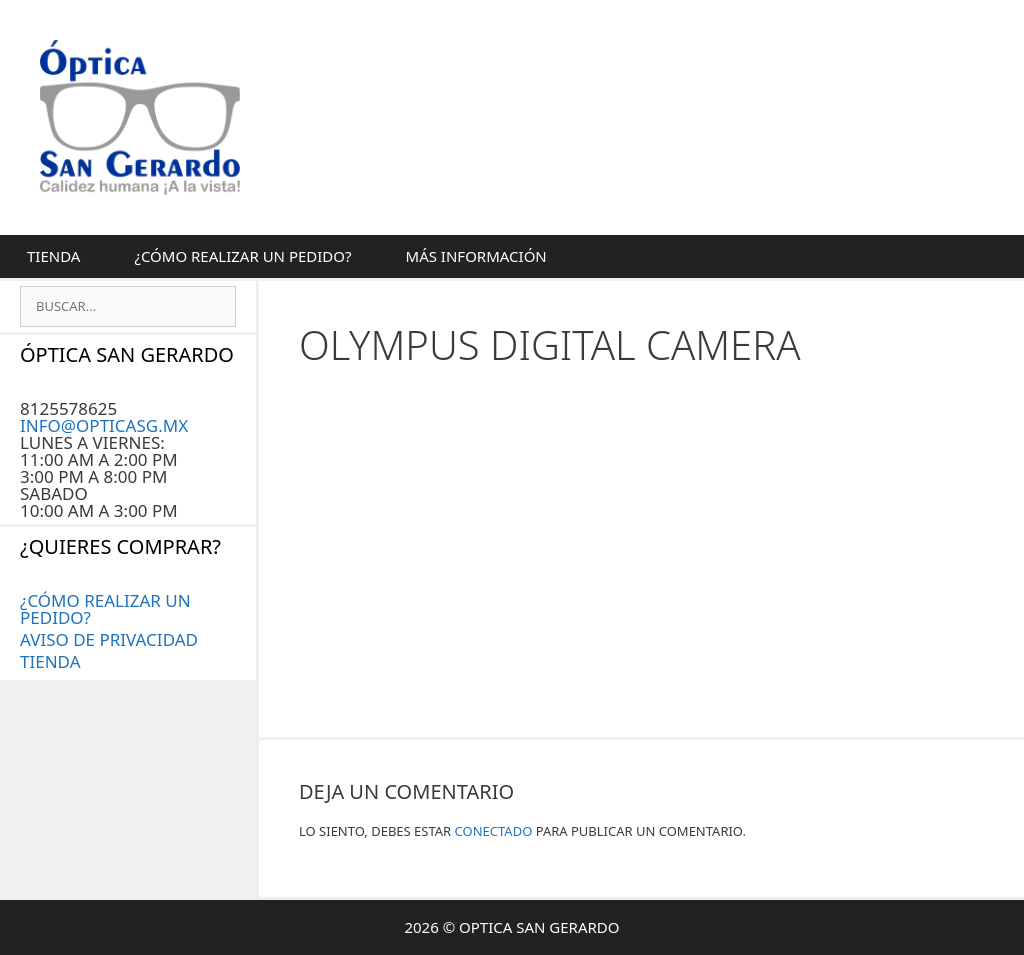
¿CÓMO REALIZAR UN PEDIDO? (242, 256)
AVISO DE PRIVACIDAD (109, 639)
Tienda (53, 256)
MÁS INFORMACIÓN (476, 256)
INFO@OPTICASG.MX (104, 425)
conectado (494, 831)
